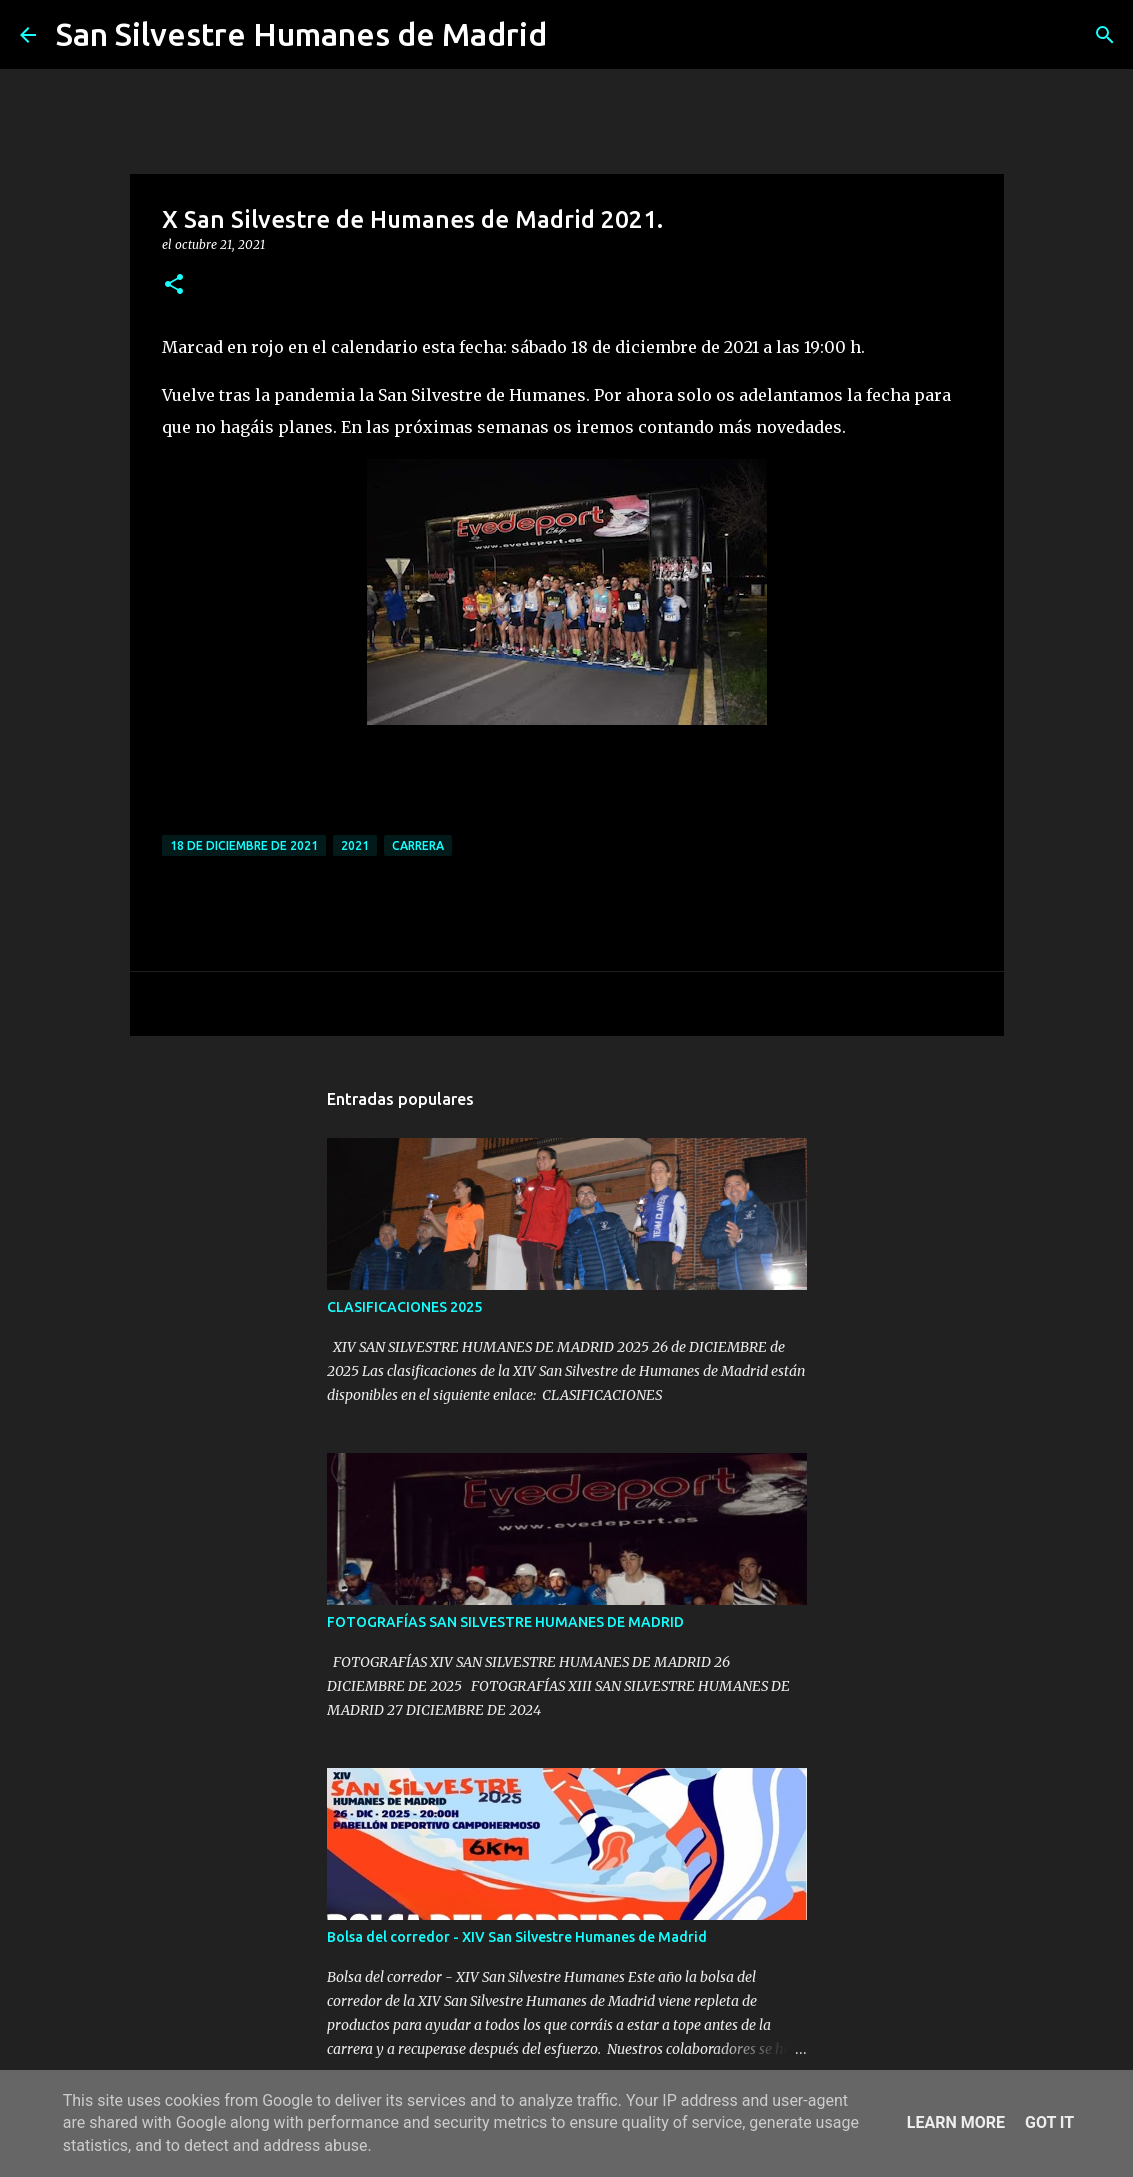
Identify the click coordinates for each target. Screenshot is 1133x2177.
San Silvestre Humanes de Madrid (301, 34)
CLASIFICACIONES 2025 (404, 1307)
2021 (355, 845)
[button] (174, 285)
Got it (1049, 2122)
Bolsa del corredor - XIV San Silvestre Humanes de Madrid (517, 1937)
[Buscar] (575, 35)
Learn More (956, 2122)
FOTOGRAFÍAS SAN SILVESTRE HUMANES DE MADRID (505, 1622)
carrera (418, 845)
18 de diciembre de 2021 (244, 845)
